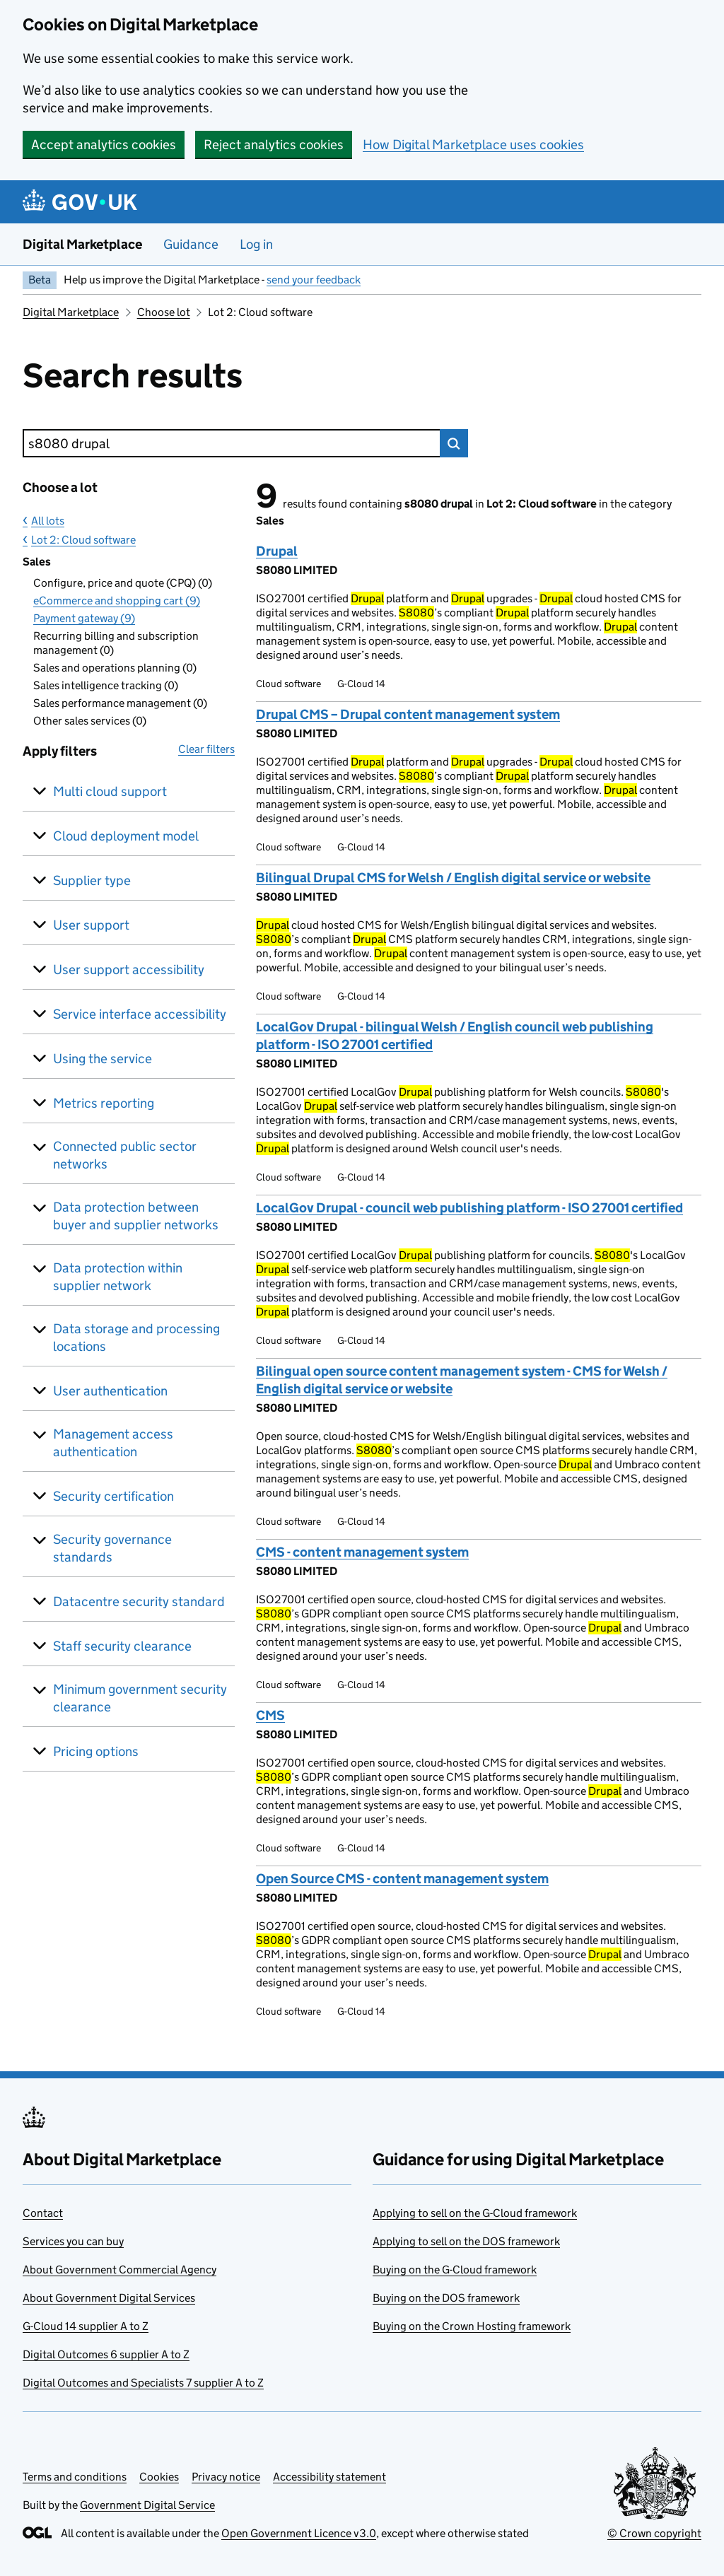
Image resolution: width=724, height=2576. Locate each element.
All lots (47, 520)
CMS (270, 1715)
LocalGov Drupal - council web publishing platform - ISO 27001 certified (469, 1208)
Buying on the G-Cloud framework (455, 2269)
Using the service (102, 1058)
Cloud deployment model (126, 836)
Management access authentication (113, 1443)
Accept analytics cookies (103, 144)
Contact (43, 2213)
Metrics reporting (103, 1103)
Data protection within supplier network (117, 1277)
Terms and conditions (75, 2476)
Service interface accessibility (139, 1014)
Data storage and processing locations (136, 1337)
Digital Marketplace (82, 244)
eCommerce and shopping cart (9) (116, 600)
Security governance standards (112, 1548)
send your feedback (314, 279)
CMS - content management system (362, 1552)
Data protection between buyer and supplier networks (135, 1216)
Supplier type (92, 880)
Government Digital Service (147, 2505)
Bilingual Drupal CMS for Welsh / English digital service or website (453, 878)
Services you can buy (73, 2241)
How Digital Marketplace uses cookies (473, 144)
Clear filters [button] (206, 749)
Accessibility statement (329, 2476)
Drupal (277, 551)
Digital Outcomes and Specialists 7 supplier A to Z (143, 2382)
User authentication (110, 1391)
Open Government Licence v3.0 (298, 2533)
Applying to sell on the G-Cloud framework (475, 2213)
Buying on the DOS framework (446, 2298)
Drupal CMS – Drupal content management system (408, 714)
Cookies (159, 2476)
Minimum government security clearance (140, 1698)
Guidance (190, 244)
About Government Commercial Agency (119, 2269)
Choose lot (163, 312)
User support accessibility (128, 969)
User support (91, 925)
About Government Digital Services (109, 2298)
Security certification (113, 1496)
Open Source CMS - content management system (402, 1878)
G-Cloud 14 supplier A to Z (85, 2326)
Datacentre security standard (139, 1601)
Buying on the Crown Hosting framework (472, 2326)
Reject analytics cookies (274, 144)
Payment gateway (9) (84, 618)
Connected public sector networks (125, 1155)
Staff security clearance (122, 1646)
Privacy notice (226, 2476)
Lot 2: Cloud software (83, 539)
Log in (256, 244)
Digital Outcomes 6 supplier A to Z (106, 2354)
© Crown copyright (654, 2533)
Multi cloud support (110, 791)
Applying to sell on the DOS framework (466, 2241)
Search (454, 443)
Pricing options (96, 1751)
